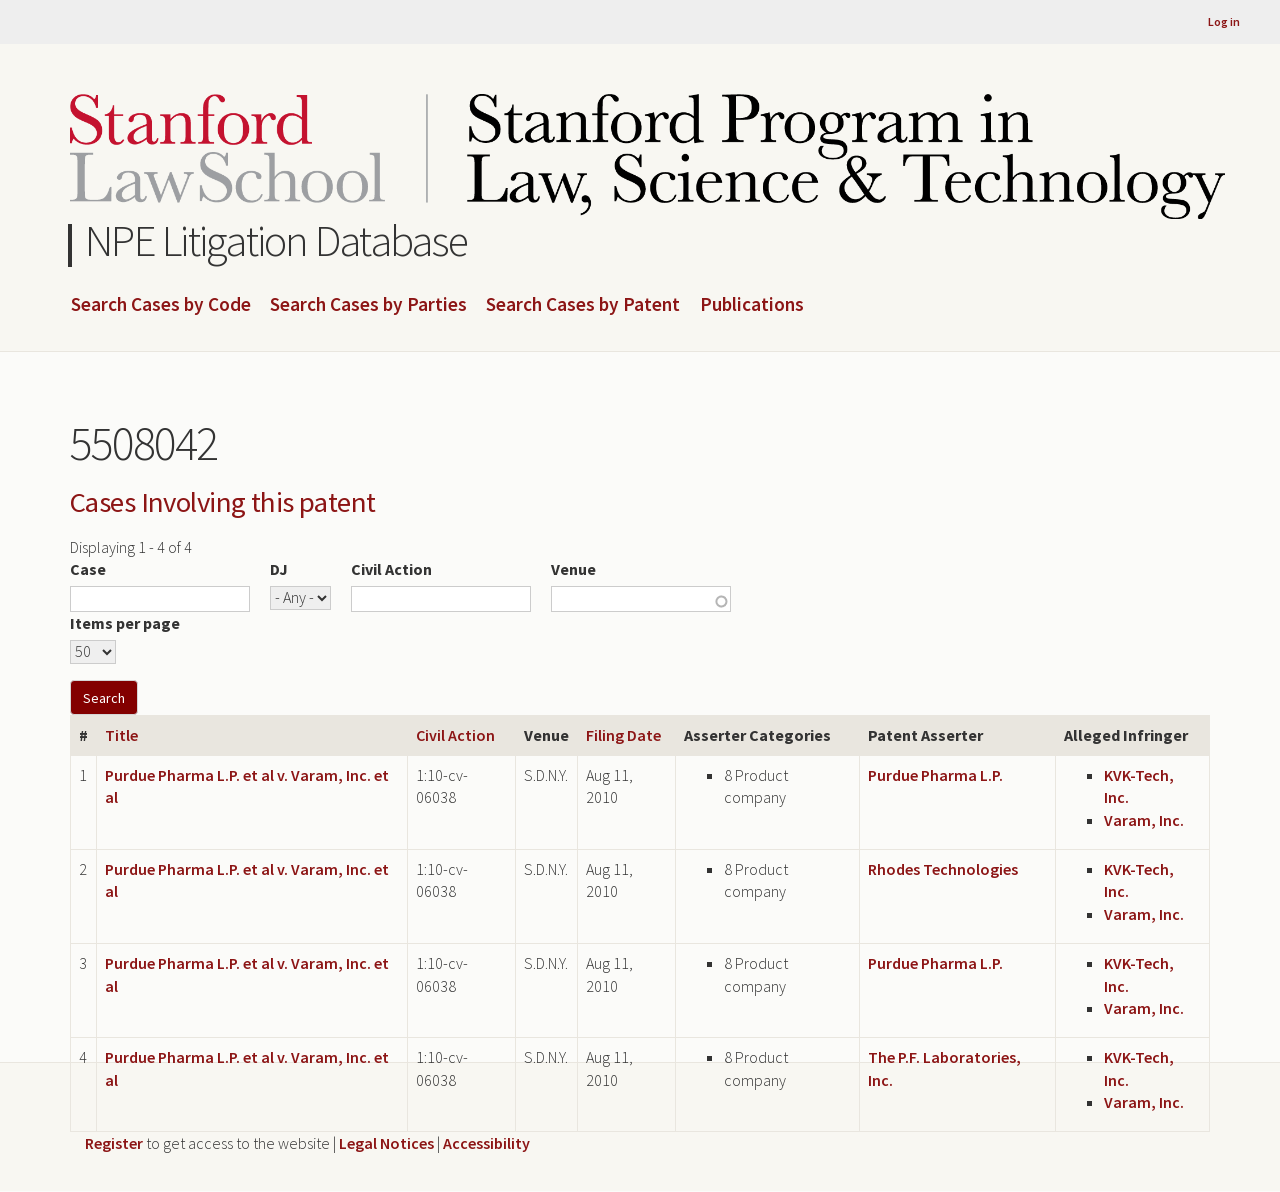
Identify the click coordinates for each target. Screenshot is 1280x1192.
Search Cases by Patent (583, 305)
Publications (752, 305)
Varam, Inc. (1144, 820)
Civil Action (391, 569)
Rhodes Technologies (943, 869)
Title (121, 735)
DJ (279, 569)
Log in (1224, 21)
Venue (573, 569)
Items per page (125, 623)
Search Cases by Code (161, 305)
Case (88, 569)
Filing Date (623, 735)
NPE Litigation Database (276, 240)
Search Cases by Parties (368, 305)
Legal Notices (386, 1143)
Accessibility (486, 1143)
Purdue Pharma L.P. (935, 775)
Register (114, 1143)
